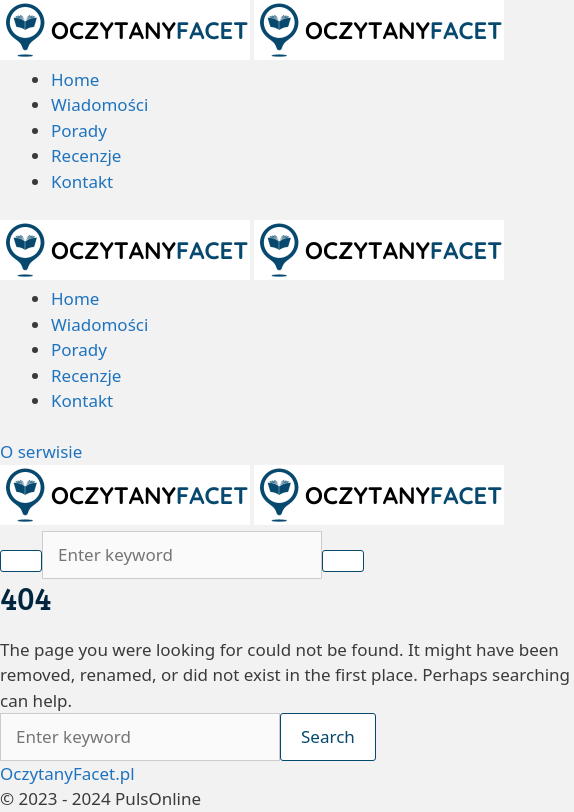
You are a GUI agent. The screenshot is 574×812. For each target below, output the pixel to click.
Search (328, 736)
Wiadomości (99, 104)
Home (75, 79)
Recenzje (86, 155)
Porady (79, 130)
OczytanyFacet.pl (67, 773)
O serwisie (41, 451)
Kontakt (82, 181)
